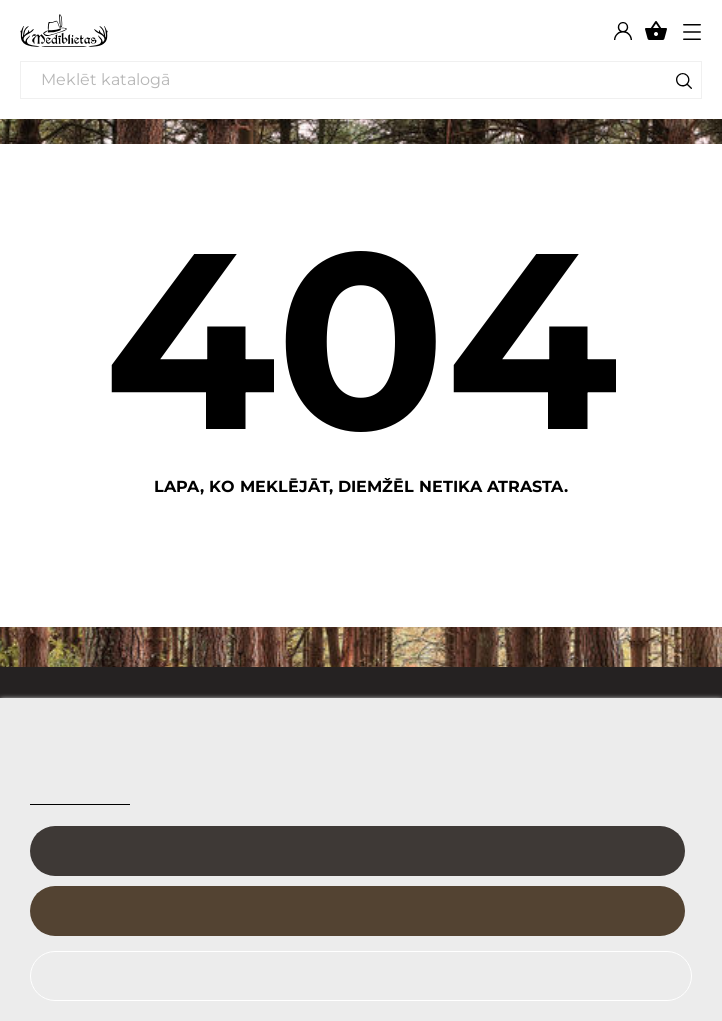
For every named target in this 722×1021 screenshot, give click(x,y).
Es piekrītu (357, 911)
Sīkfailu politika (80, 795)
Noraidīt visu (349, 976)
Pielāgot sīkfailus (357, 851)
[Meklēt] (361, 80)
